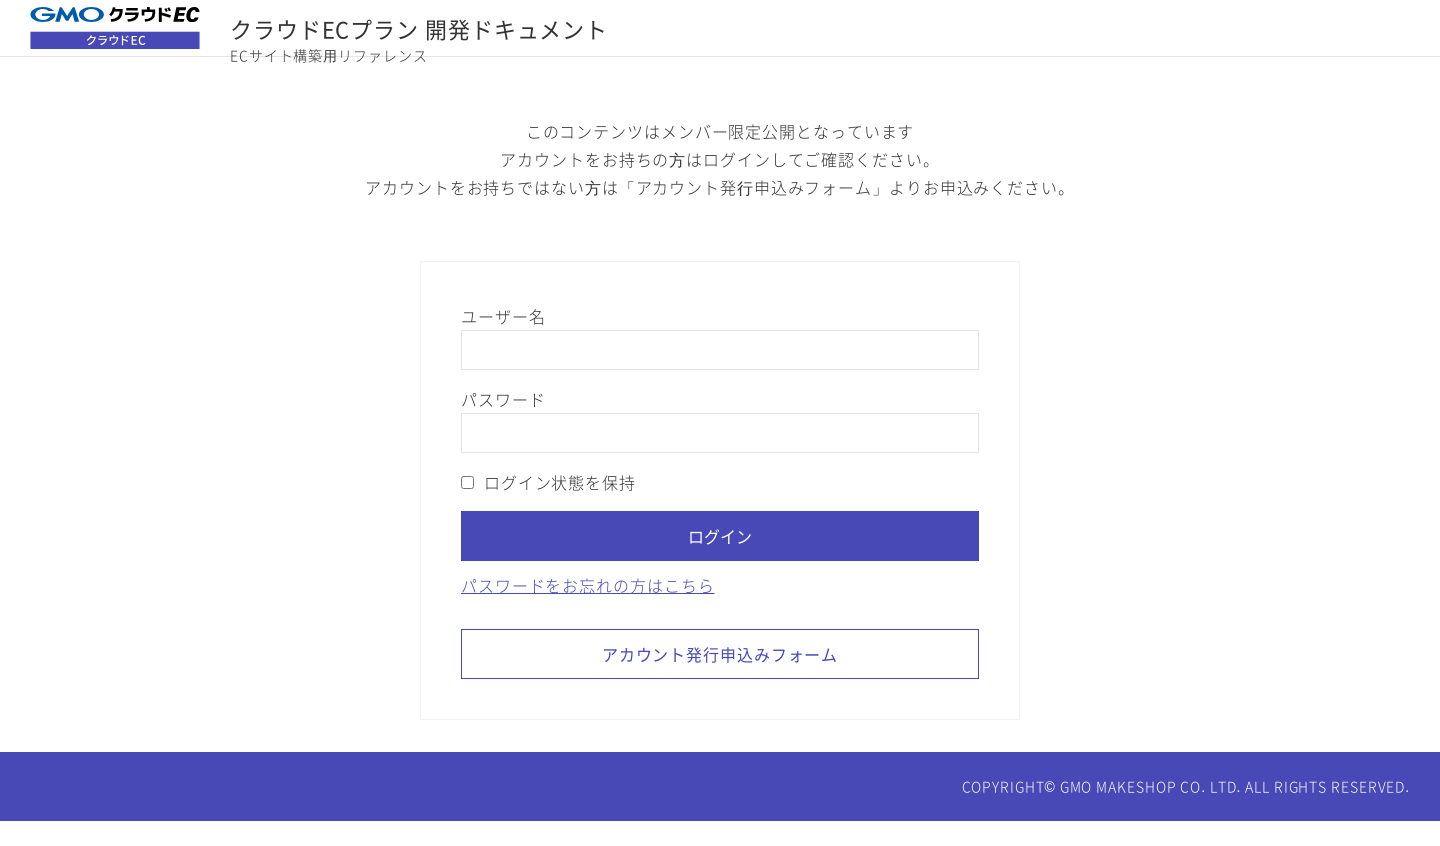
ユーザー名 (503, 341)
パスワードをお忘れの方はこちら (587, 610)
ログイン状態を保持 (548, 507)
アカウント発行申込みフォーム (720, 679)
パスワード (503, 424)
